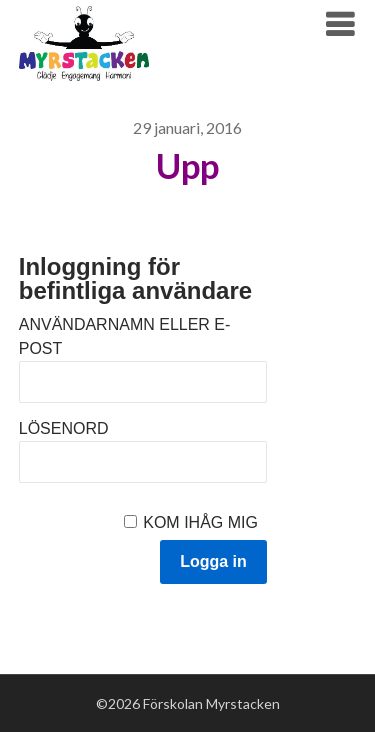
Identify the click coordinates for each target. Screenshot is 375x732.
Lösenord (64, 428)
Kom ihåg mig (200, 522)
